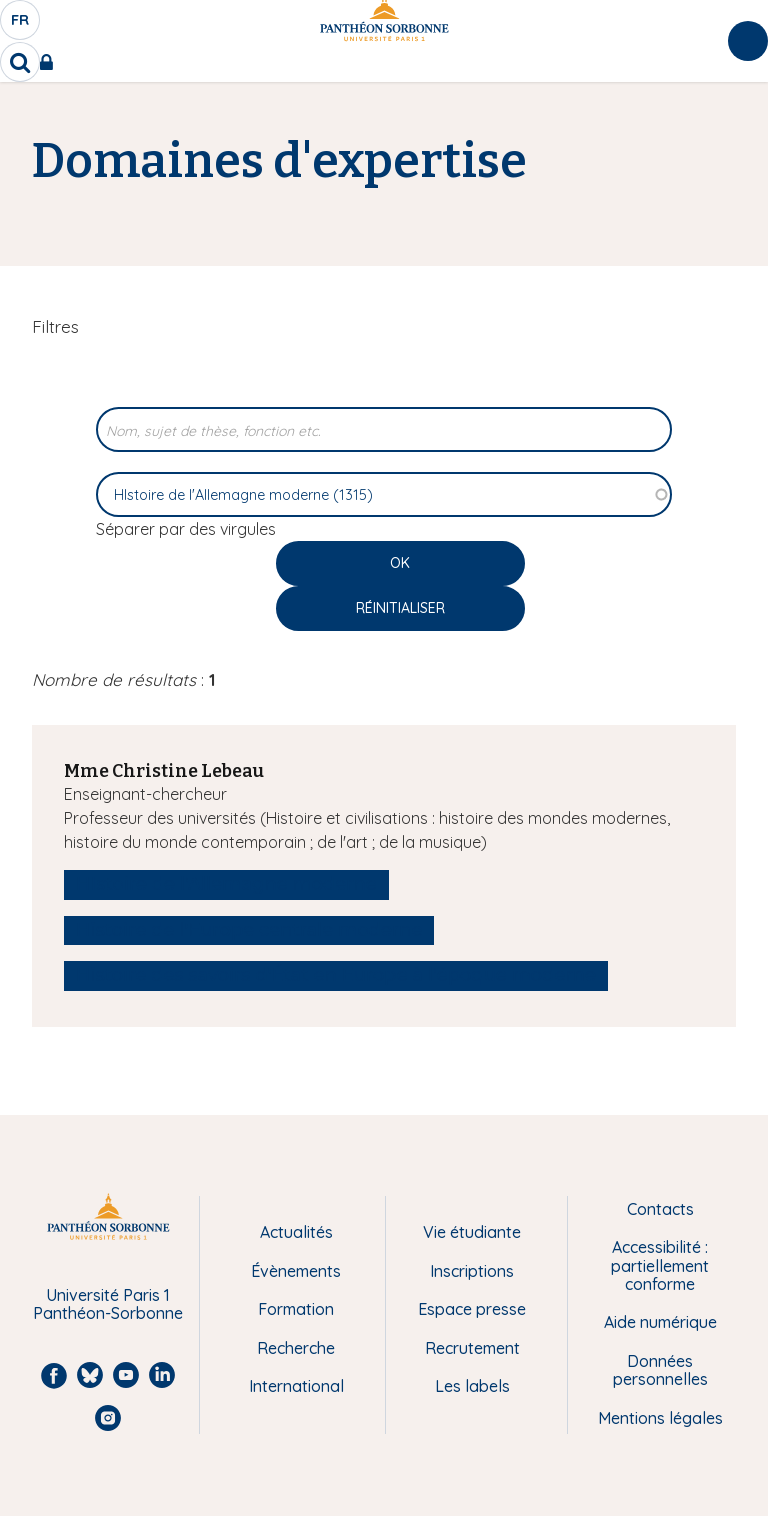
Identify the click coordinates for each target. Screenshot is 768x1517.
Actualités (296, 1232)
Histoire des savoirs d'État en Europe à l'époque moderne (336, 975)
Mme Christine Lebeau (164, 771)
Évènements (296, 1271)
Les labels (472, 1386)
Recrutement (472, 1348)
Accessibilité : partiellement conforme (660, 1265)
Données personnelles (660, 1370)
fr (21, 25)
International (296, 1386)
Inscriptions (472, 1271)
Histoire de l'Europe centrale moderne (249, 930)
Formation (296, 1309)
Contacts (660, 1209)
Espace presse (472, 1309)
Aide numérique (660, 1322)
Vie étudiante (472, 1232)
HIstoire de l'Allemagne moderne (226, 884)
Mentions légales (660, 1418)
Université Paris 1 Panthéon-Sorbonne (108, 1304)
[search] (20, 62)
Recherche (296, 1348)
